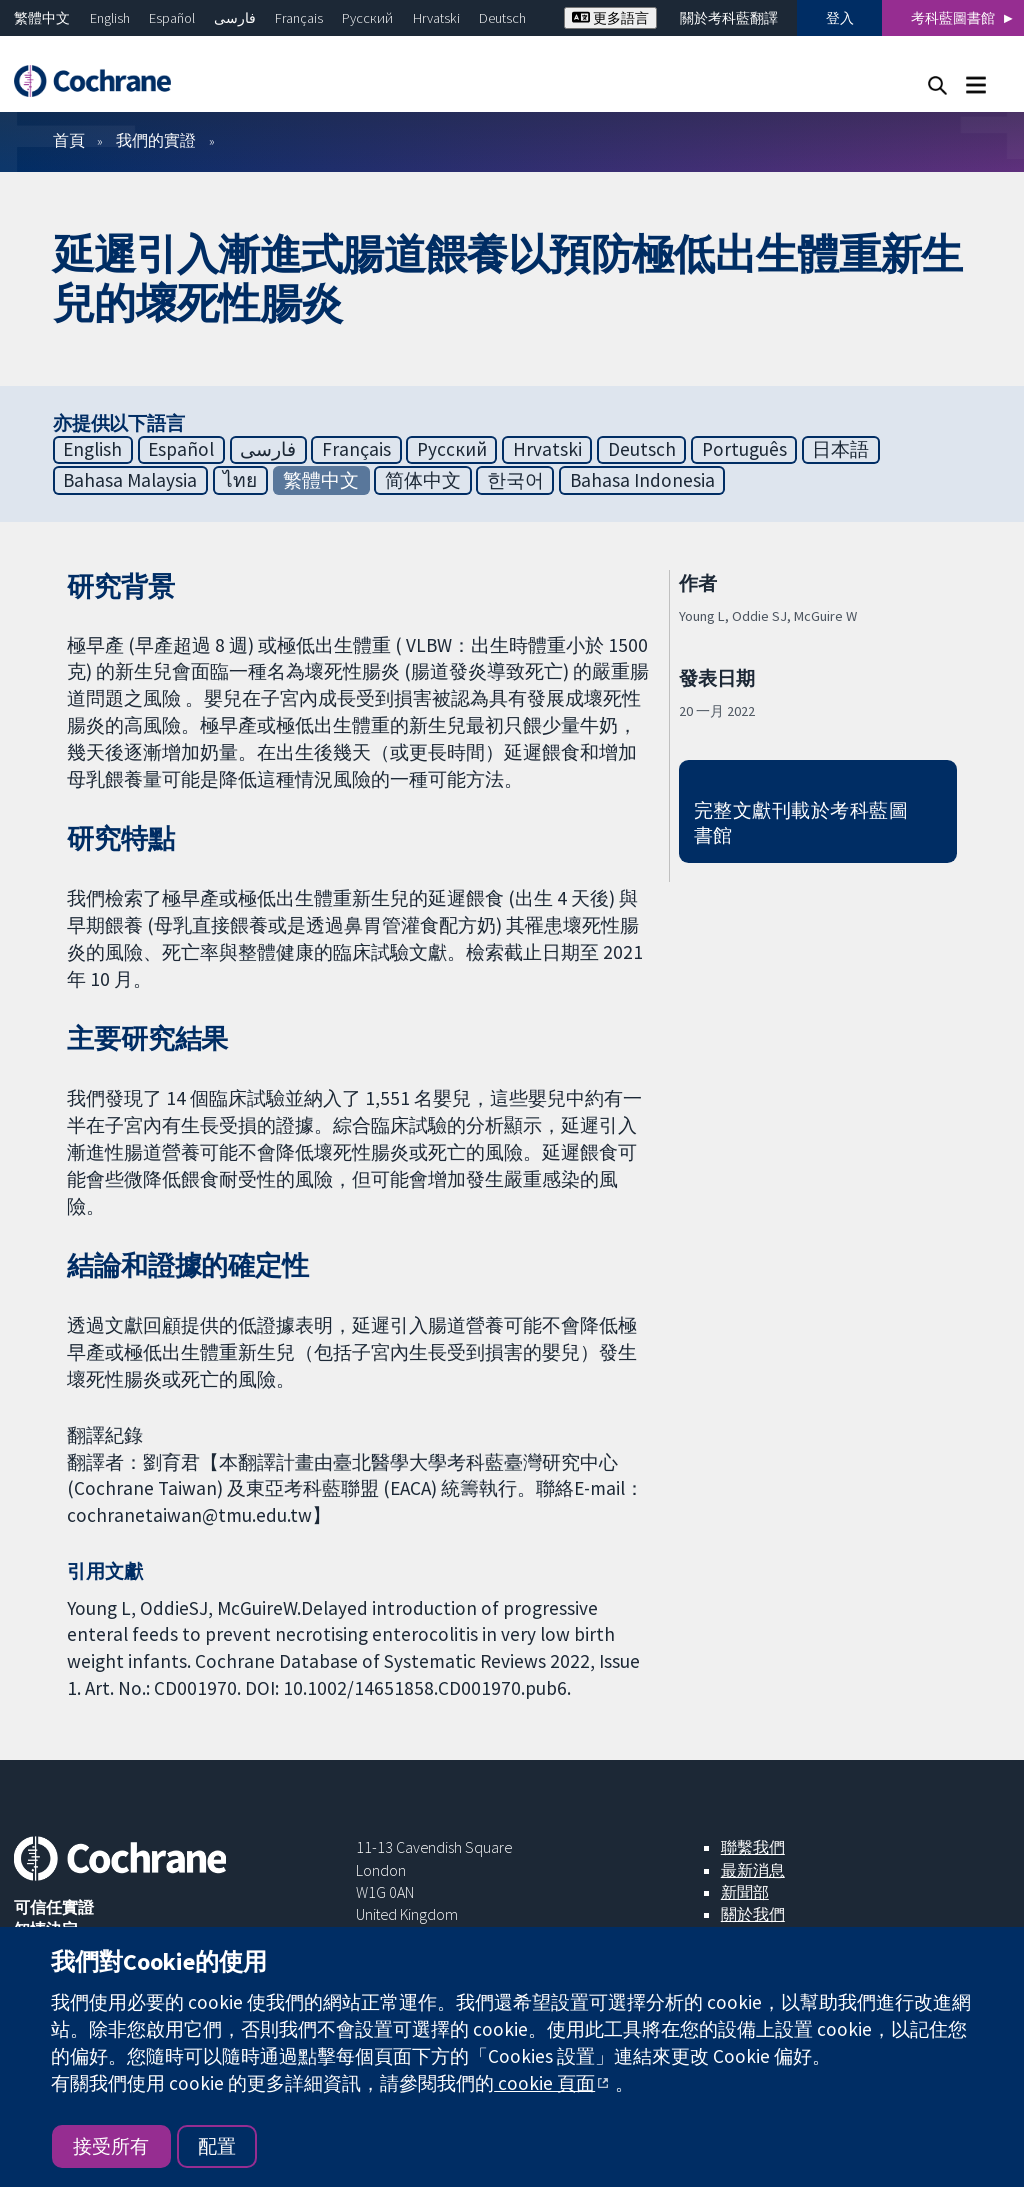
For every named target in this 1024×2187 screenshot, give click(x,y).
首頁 (69, 140)
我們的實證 (156, 140)
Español (172, 18)
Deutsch (502, 18)
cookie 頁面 (544, 2083)
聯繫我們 (753, 1847)
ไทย (240, 480)
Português (744, 449)
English (110, 18)
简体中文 (423, 480)
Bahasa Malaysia (130, 480)
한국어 (515, 480)
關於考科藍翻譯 (729, 18)
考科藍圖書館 (953, 18)
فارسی (235, 18)
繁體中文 (42, 18)
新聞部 (745, 1892)
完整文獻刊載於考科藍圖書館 (801, 822)
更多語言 (610, 18)
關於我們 (753, 1914)
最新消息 (753, 1870)
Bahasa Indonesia (642, 480)
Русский (367, 18)
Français (299, 18)
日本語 (840, 449)
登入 (840, 18)
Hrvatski (436, 18)
